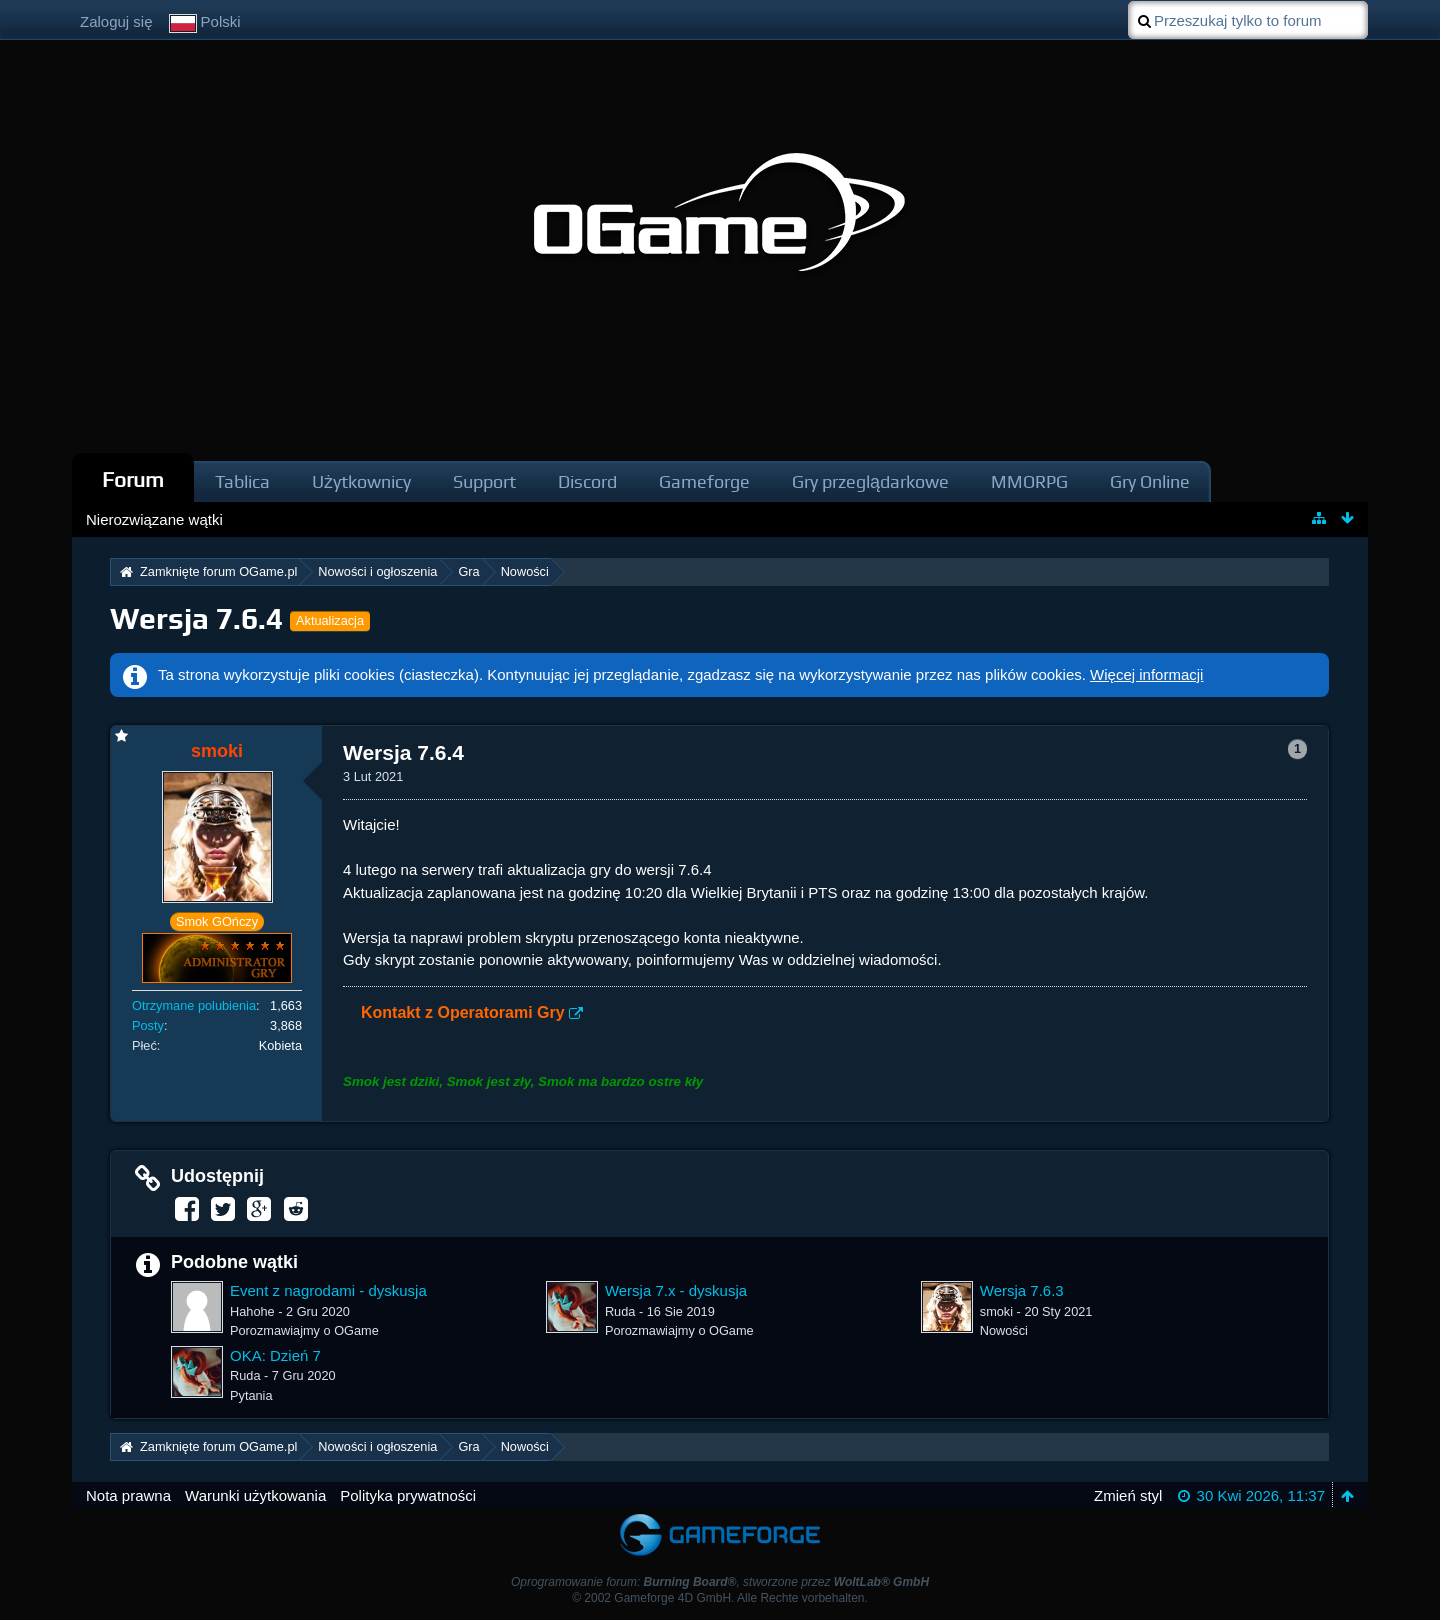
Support (484, 481)
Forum (133, 479)
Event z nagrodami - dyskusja (328, 1290)
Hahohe (252, 1311)
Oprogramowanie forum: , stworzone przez (720, 1582)
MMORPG (1029, 481)
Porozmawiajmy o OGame (304, 1330)
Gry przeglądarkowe (870, 481)
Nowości (1004, 1330)
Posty (148, 1025)
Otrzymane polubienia (194, 1005)
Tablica (242, 481)
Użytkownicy (361, 481)
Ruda (620, 1311)
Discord (587, 481)
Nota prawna (128, 1495)
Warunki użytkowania (255, 1495)
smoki (996, 1311)
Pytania (251, 1395)
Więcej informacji (1146, 674)
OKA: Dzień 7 (275, 1355)
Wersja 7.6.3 (1022, 1290)
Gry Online (1150, 481)
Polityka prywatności (408, 1495)
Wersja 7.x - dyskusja (676, 1290)
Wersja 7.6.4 (196, 618)
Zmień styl (1128, 1495)
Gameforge (704, 481)
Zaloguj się (116, 21)
